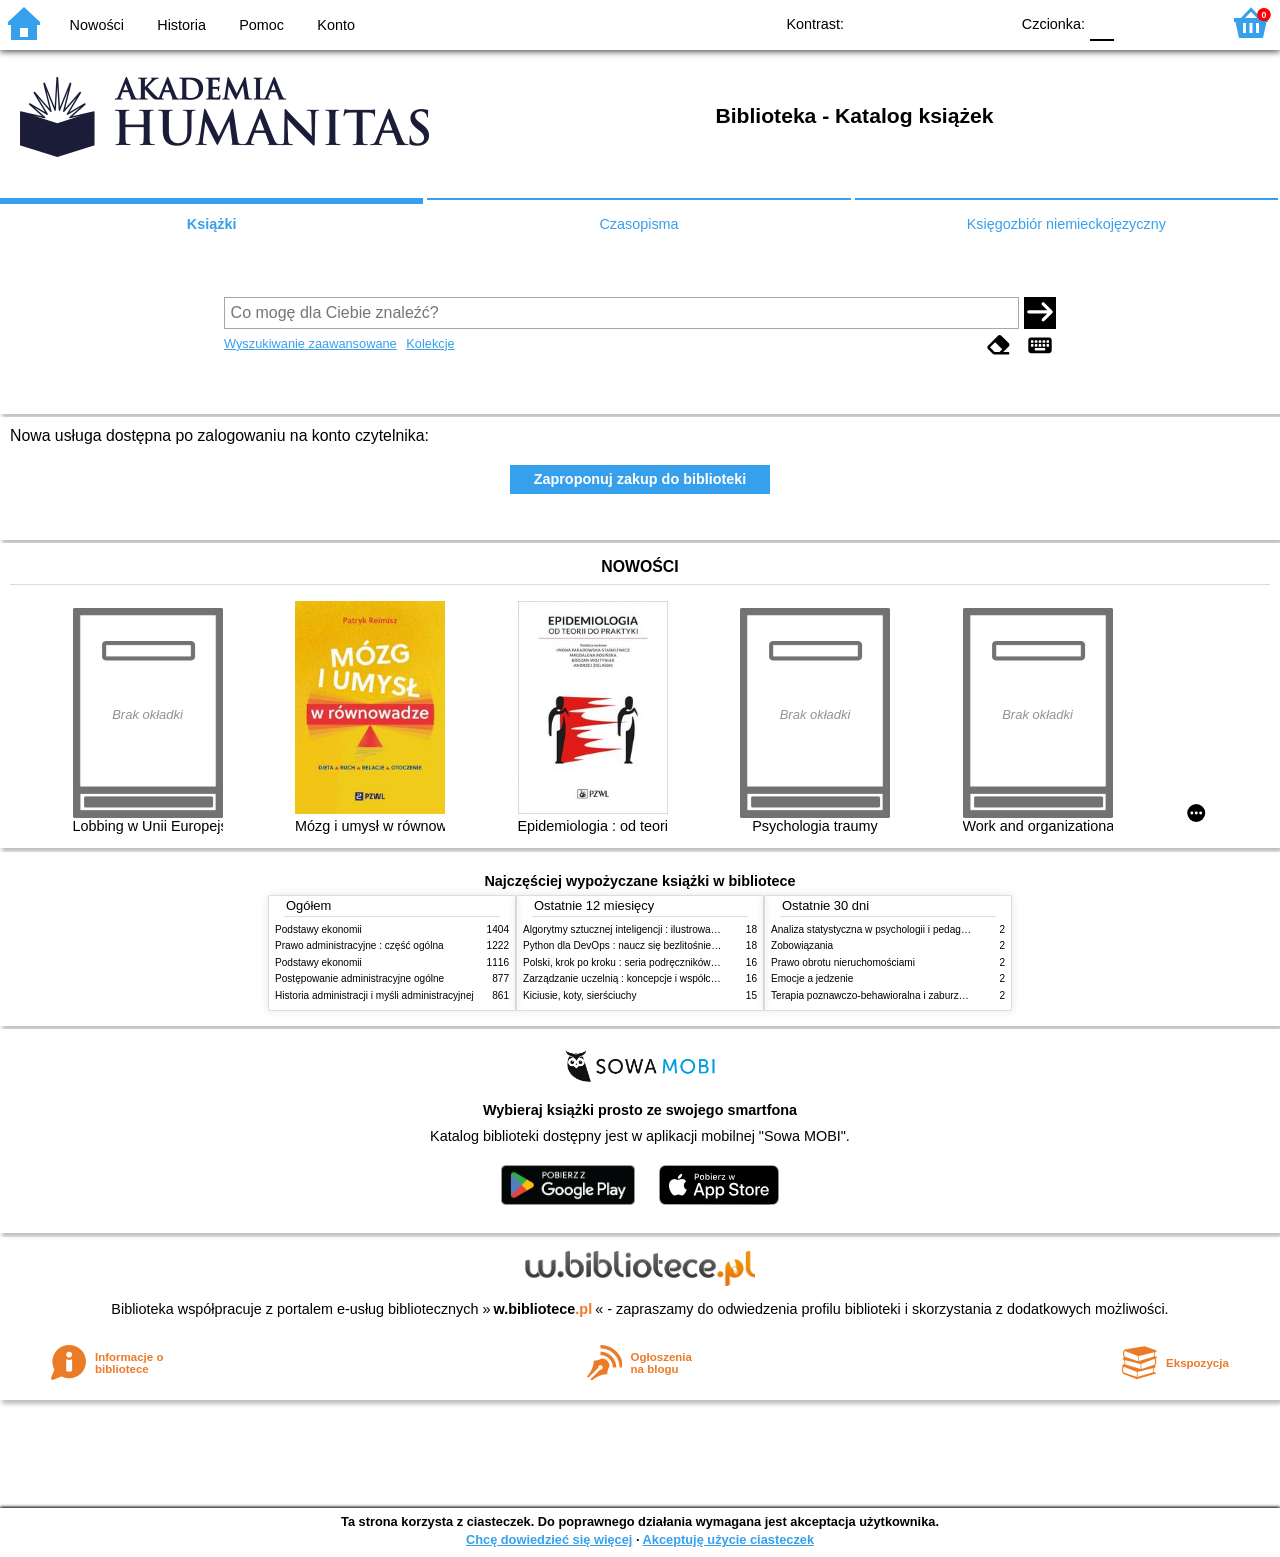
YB (947, 22)
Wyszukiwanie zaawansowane (310, 343)
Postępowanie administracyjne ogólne (359, 978)
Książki (212, 224)
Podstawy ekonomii (318, 929)
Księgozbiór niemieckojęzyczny (1066, 224)
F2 (1182, 22)
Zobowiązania (802, 945)
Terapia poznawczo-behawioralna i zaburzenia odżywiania (900, 995)
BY (987, 22)
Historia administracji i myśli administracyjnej (374, 995)
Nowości (97, 25)
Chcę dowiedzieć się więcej (549, 1539)
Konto (336, 25)
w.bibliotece (543, 1309)
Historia (181, 25)
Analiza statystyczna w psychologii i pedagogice (878, 929)
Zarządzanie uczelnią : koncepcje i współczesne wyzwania (653, 978)
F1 (1136, 22)
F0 (1101, 22)
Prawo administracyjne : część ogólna (359, 945)
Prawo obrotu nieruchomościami (843, 962)
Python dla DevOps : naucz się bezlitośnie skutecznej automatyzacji (674, 945)
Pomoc (261, 25)
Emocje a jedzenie (812, 978)
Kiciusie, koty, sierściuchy (580, 995)
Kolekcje (430, 343)
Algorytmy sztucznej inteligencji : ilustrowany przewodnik (649, 929)
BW (907, 22)
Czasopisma (638, 224)
